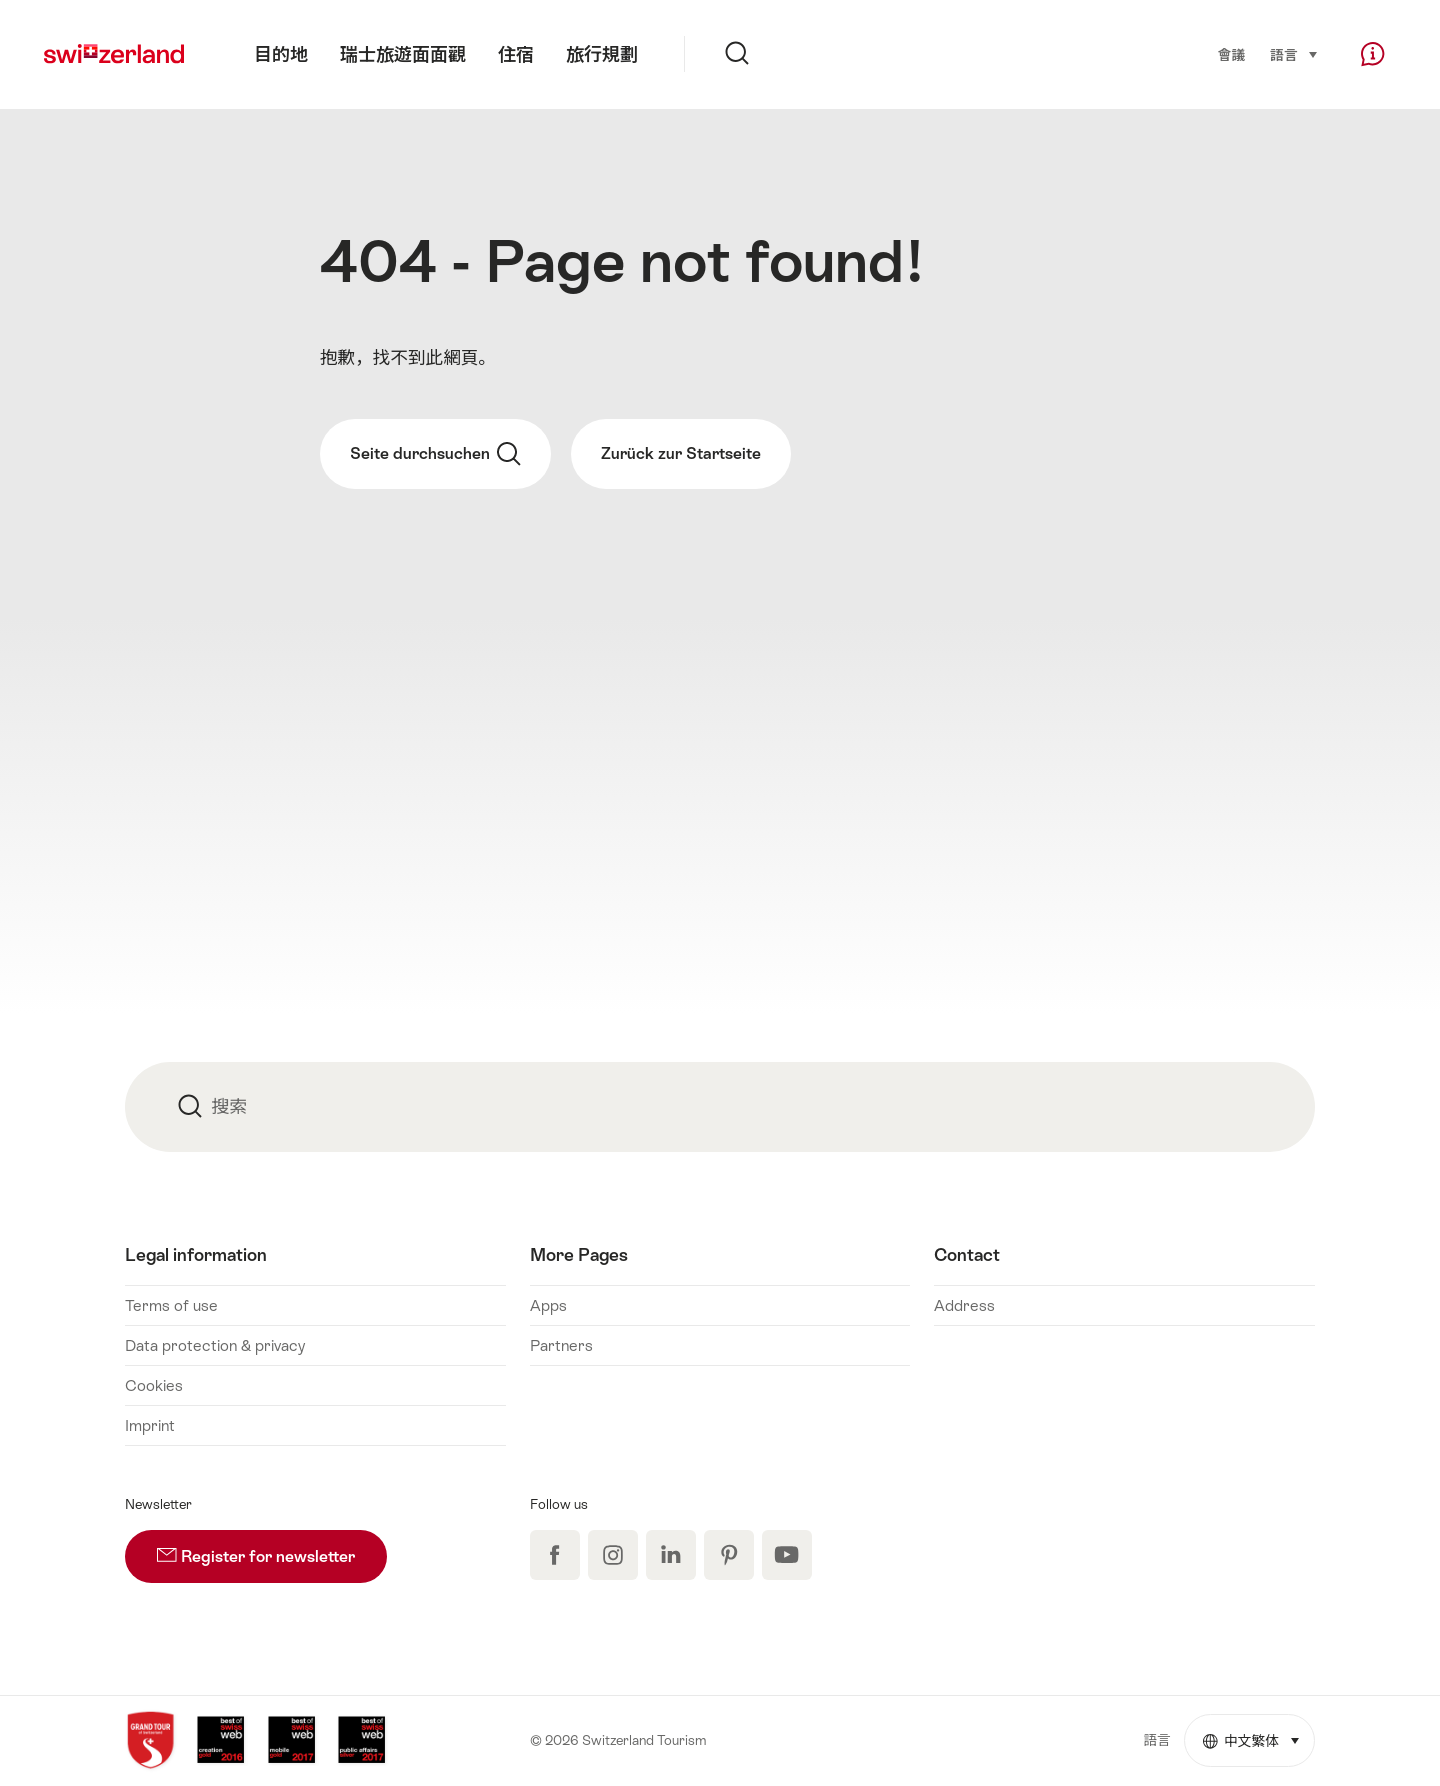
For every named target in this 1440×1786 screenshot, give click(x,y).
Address (964, 1305)
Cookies (154, 1385)
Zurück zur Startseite (681, 453)
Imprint (150, 1425)
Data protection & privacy (215, 1345)
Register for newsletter (272, 1548)
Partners (561, 1345)
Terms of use (171, 1305)
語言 (1294, 54)
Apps (548, 1305)
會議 (1231, 55)
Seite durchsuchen (435, 454)
